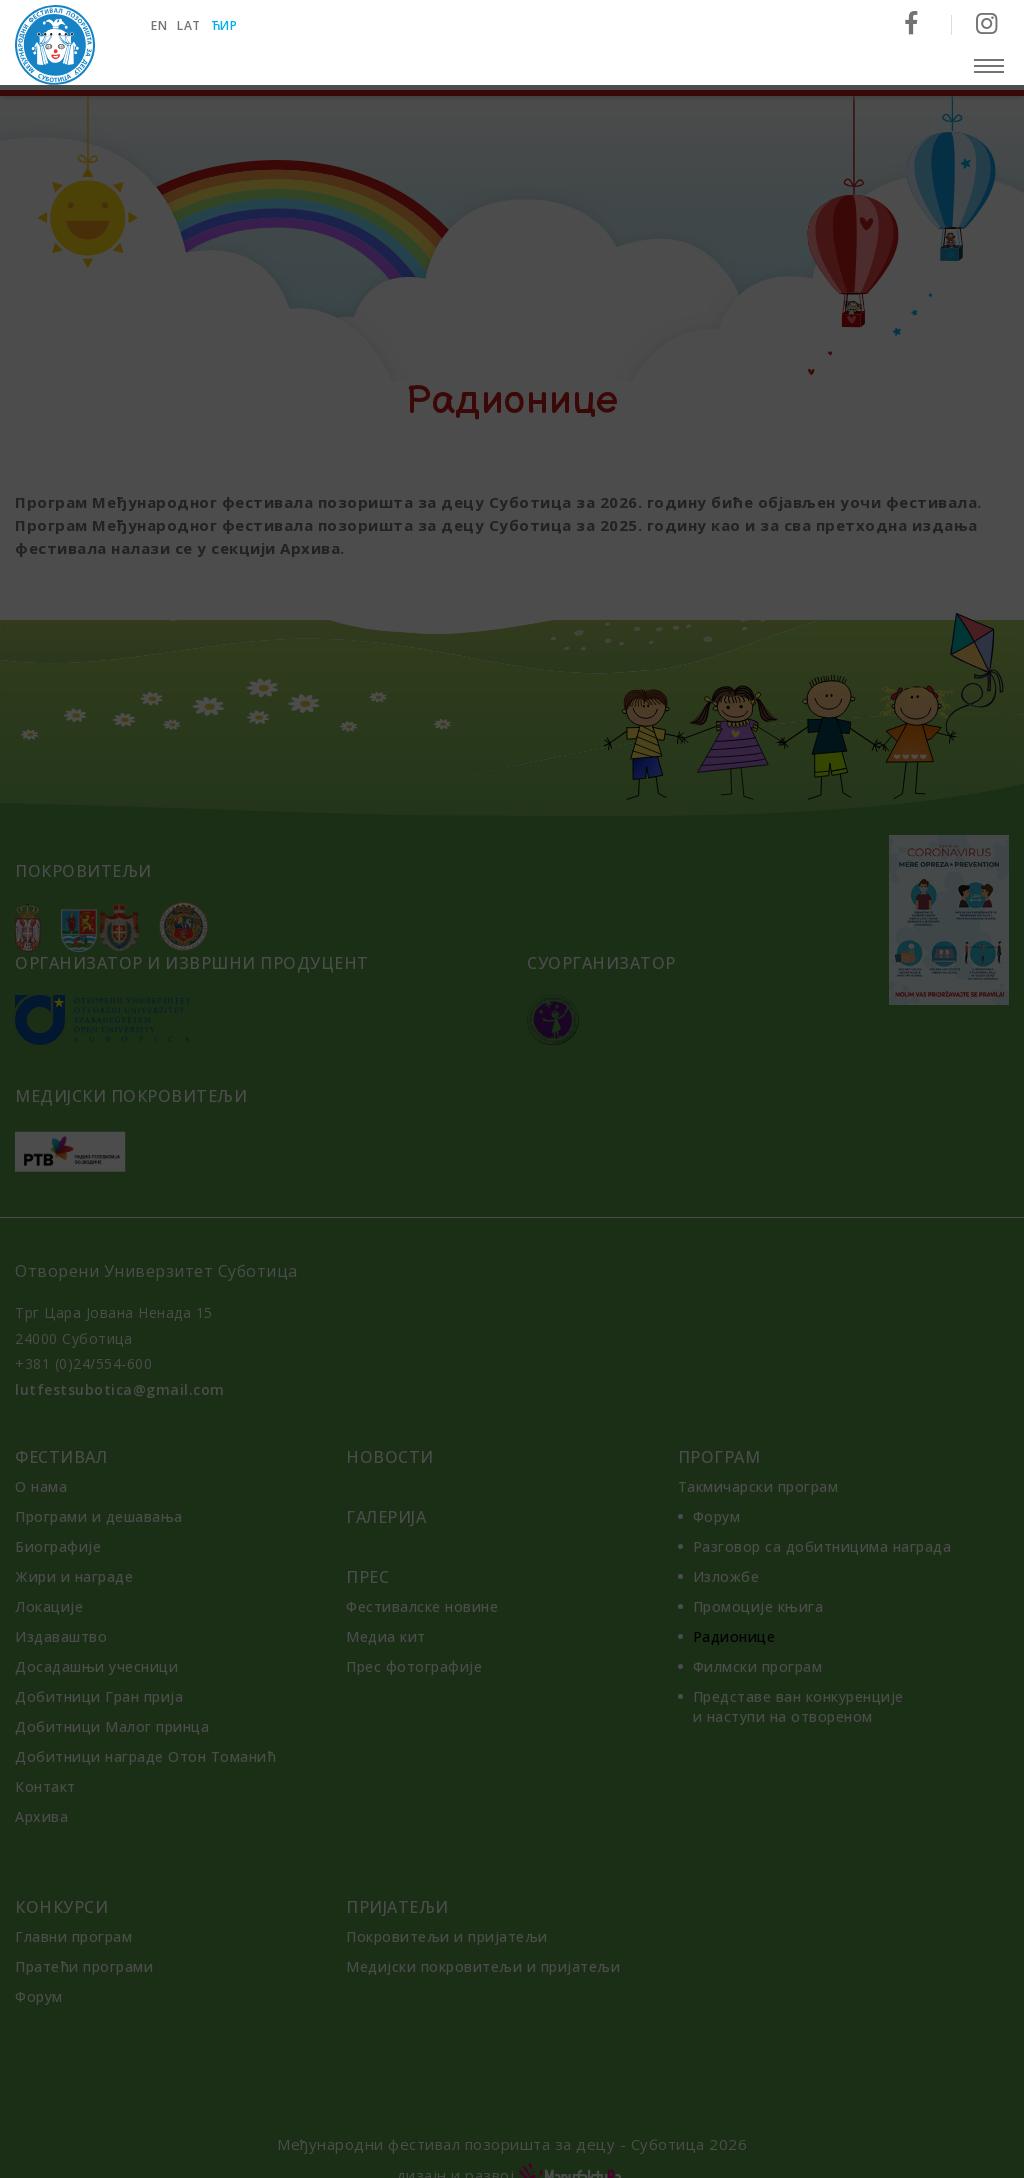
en (163, 25)
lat (193, 25)
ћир (228, 25)
